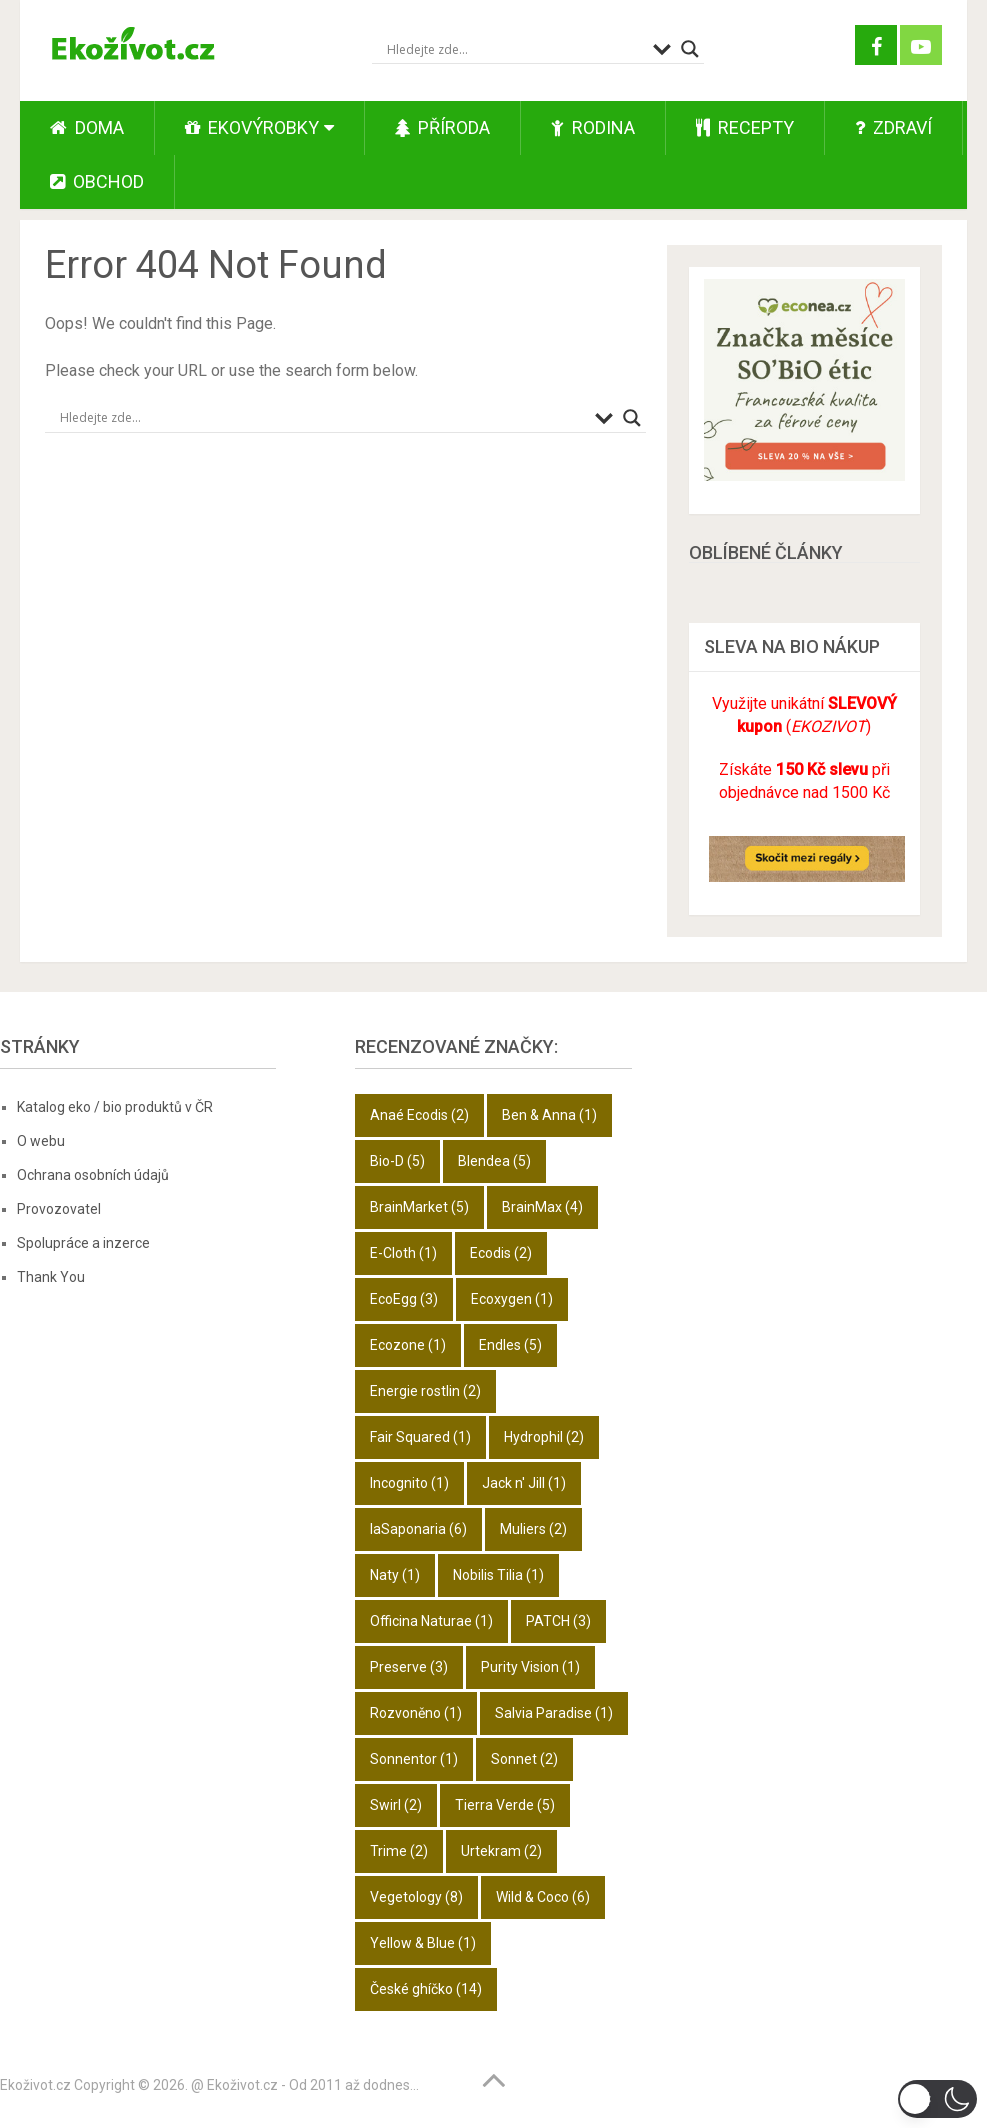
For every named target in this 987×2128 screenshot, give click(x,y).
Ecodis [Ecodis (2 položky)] (501, 1253)
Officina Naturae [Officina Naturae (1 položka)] (431, 1621)
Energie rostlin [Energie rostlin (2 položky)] (425, 1391)
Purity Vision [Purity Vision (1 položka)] (530, 1667)
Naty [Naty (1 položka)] (395, 1575)
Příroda (442, 127)
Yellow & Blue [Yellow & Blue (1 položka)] (423, 1943)
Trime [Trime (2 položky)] (399, 1851)
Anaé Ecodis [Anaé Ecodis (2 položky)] (419, 1115)
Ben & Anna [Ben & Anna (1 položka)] (549, 1115)
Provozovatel (59, 1209)
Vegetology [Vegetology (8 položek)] (416, 1897)
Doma (87, 127)
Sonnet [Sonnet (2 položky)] (524, 1759)
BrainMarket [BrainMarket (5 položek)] (419, 1207)
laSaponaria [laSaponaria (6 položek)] (418, 1529)
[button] (937, 2099)
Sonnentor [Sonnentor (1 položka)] (414, 1759)
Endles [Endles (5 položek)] (510, 1345)
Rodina (593, 127)
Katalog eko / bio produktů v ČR (115, 1107)
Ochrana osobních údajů (93, 1175)
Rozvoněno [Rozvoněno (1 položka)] (416, 1713)
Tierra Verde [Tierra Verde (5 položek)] (505, 1805)
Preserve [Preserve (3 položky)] (409, 1667)
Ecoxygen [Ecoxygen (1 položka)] (512, 1299)
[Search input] (515, 49)
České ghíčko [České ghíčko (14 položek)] (426, 1989)
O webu (41, 1141)
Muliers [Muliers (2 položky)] (533, 1529)
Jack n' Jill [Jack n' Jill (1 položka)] (524, 1483)
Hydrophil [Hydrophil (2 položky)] (544, 1437)
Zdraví (893, 127)
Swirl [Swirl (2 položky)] (396, 1805)
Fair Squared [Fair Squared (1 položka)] (420, 1437)
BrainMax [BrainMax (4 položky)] (542, 1207)
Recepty (745, 127)
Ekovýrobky (252, 127)
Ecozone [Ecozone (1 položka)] (408, 1345)
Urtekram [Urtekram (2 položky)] (501, 1851)
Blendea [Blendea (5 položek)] (494, 1161)
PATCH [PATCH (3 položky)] (558, 1621)
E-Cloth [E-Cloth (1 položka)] (403, 1253)
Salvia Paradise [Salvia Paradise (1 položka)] (554, 1713)
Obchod (97, 181)
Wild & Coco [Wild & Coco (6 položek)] (543, 1897)
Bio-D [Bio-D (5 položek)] (397, 1161)
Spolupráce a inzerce (83, 1243)
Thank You (51, 1277)
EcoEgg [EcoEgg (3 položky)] (404, 1299)
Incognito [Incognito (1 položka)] (409, 1483)
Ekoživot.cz (35, 2085)
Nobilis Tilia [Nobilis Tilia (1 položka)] (498, 1575)
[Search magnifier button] (690, 49)
